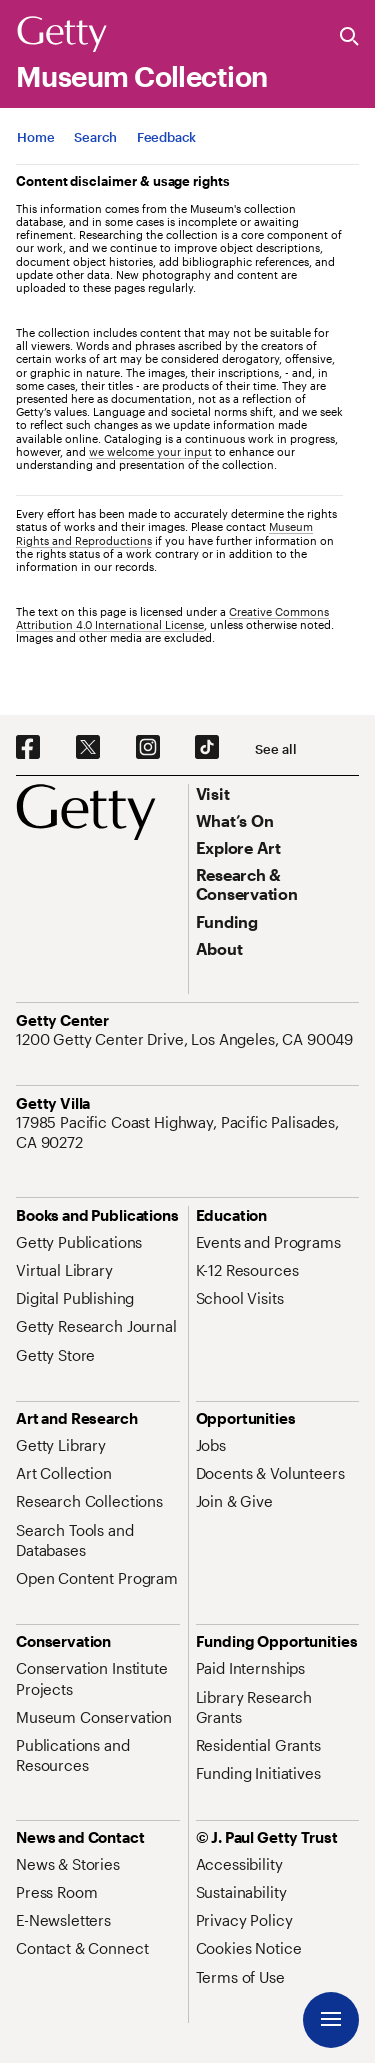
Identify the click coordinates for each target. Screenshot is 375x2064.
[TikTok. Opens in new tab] (207, 748)
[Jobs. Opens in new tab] (211, 1445)
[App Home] (35, 137)
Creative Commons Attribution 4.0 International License (172, 618)
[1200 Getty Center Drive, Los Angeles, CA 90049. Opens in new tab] (186, 1039)
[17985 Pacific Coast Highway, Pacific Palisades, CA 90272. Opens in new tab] (187, 1132)
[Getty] (62, 35)
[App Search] (95, 137)
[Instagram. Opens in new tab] (148, 748)
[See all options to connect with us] (275, 749)
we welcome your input (150, 451)
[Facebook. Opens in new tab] (28, 748)
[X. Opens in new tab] (88, 748)
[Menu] (331, 2020)
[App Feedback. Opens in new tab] (166, 137)
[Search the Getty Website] (349, 37)
